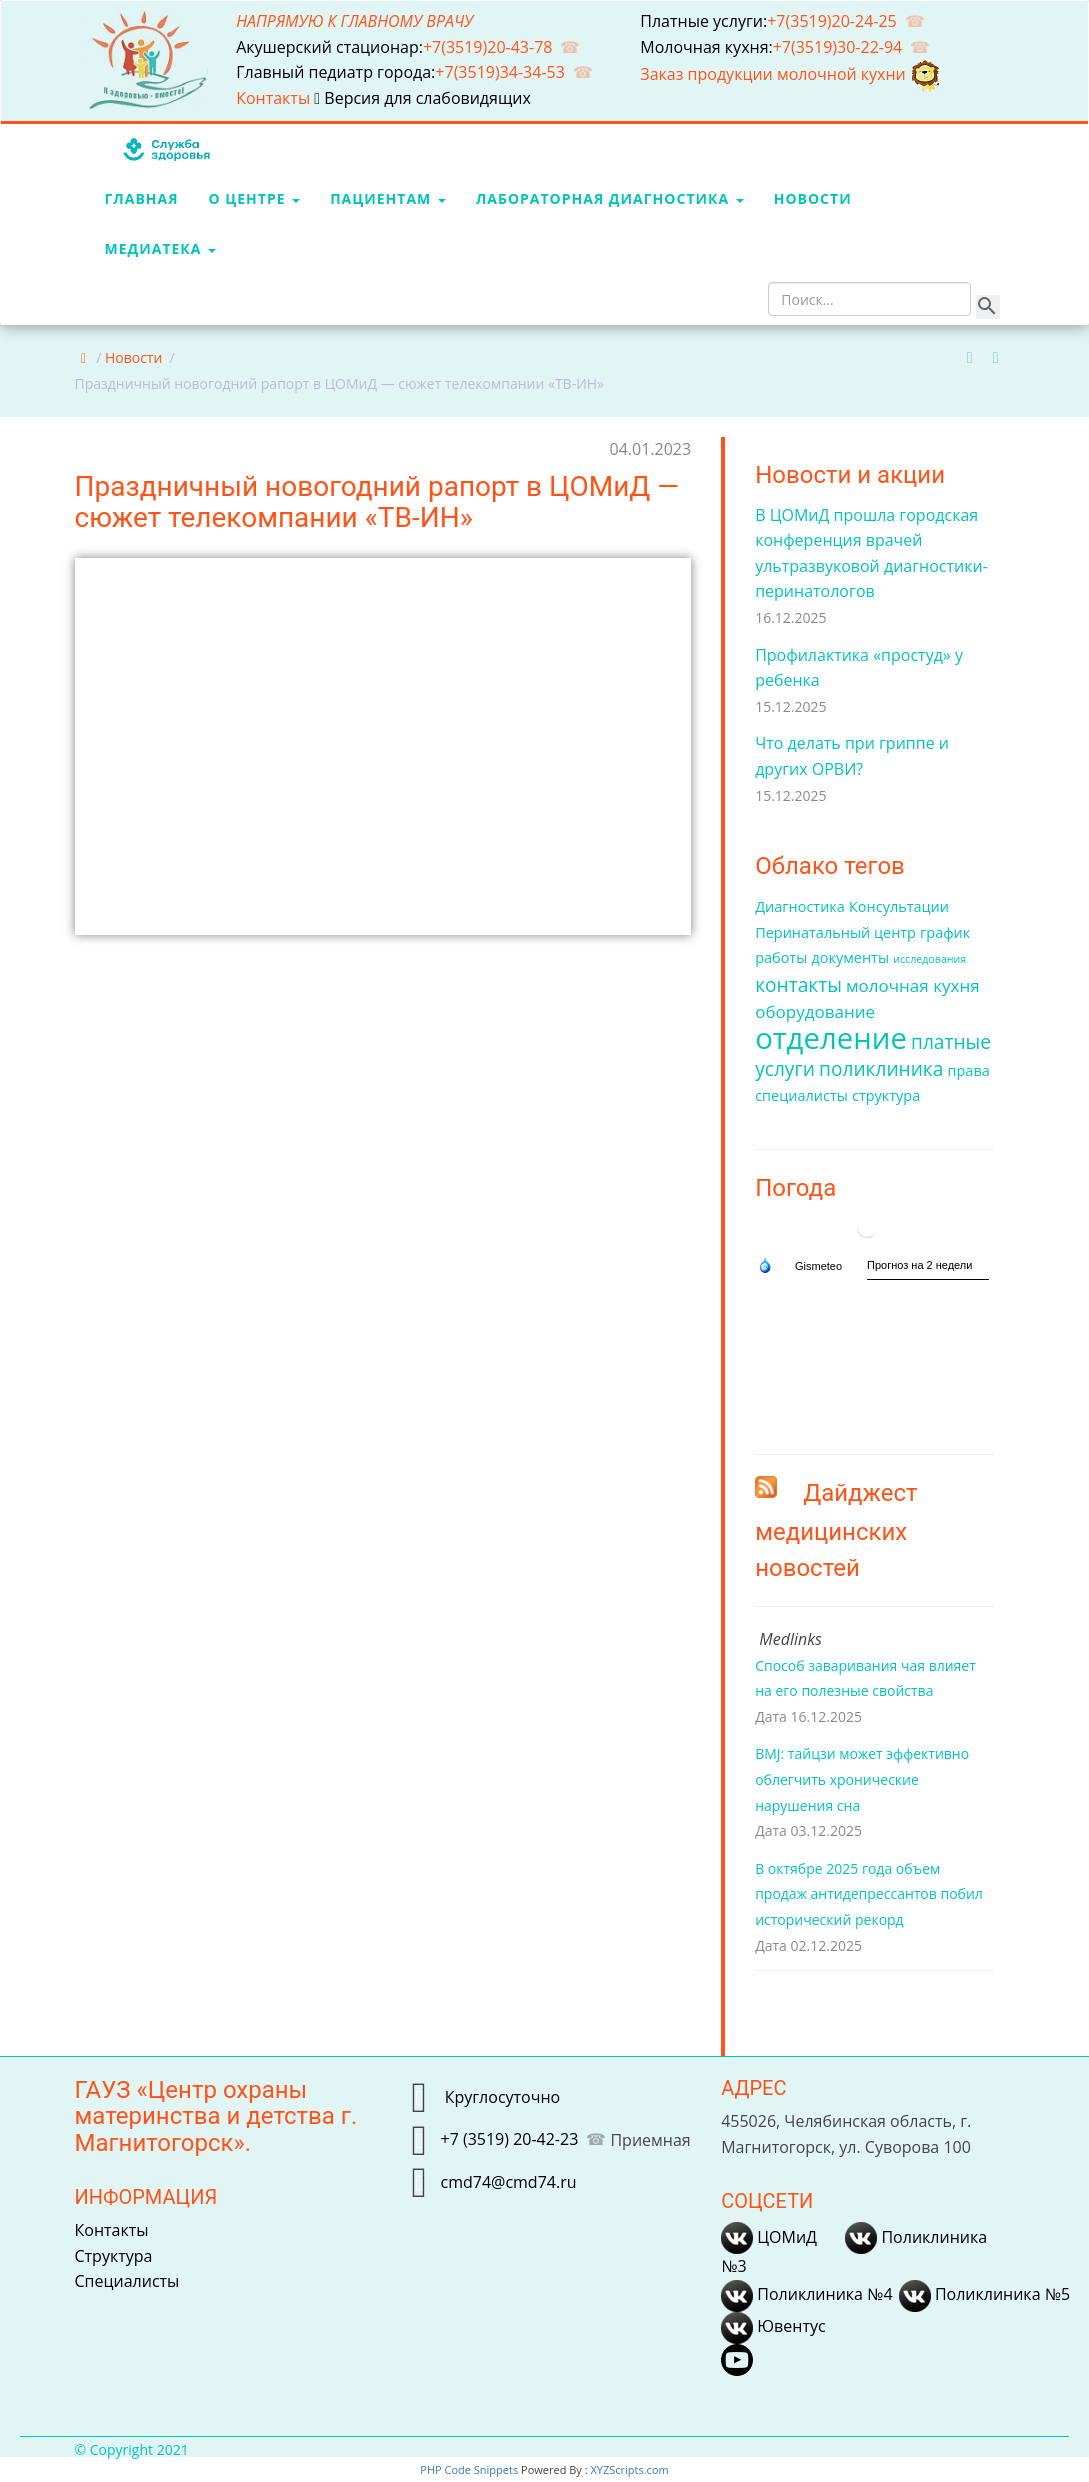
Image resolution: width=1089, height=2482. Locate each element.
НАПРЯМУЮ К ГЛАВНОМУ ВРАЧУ (354, 21)
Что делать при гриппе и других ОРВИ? (852, 756)
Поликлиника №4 (806, 2294)
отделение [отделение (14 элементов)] (831, 1038)
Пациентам (388, 198)
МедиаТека (161, 248)
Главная (142, 198)
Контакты (275, 98)
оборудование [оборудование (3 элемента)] (815, 1011)
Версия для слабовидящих (422, 98)
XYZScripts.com (629, 2469)
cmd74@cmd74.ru (508, 2182)
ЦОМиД (769, 2237)
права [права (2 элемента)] (969, 1070)
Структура (114, 2256)
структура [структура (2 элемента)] (886, 1095)
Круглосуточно (500, 2097)
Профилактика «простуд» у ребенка (859, 668)
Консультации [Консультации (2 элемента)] (899, 906)
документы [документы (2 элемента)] (850, 957)
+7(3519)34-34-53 (500, 72)
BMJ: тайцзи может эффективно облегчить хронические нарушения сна (862, 1779)
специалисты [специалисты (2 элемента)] (801, 1095)
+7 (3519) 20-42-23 (509, 2139)
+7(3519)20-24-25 (832, 21)
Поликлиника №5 (984, 2294)
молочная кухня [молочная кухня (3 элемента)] (913, 985)
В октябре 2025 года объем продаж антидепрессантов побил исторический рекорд (869, 1894)
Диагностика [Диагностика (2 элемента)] (800, 906)
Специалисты (127, 2281)
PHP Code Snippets (469, 2469)
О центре (255, 198)
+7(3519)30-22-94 (838, 47)
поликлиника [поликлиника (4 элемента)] (881, 1069)
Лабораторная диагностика (610, 198)
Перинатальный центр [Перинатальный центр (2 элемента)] (835, 932)
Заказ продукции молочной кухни (791, 74)
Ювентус (773, 2326)
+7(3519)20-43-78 (488, 47)
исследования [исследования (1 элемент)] (929, 959)
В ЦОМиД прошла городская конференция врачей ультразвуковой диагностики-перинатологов (871, 553)
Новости (813, 198)
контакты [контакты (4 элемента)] (798, 985)
